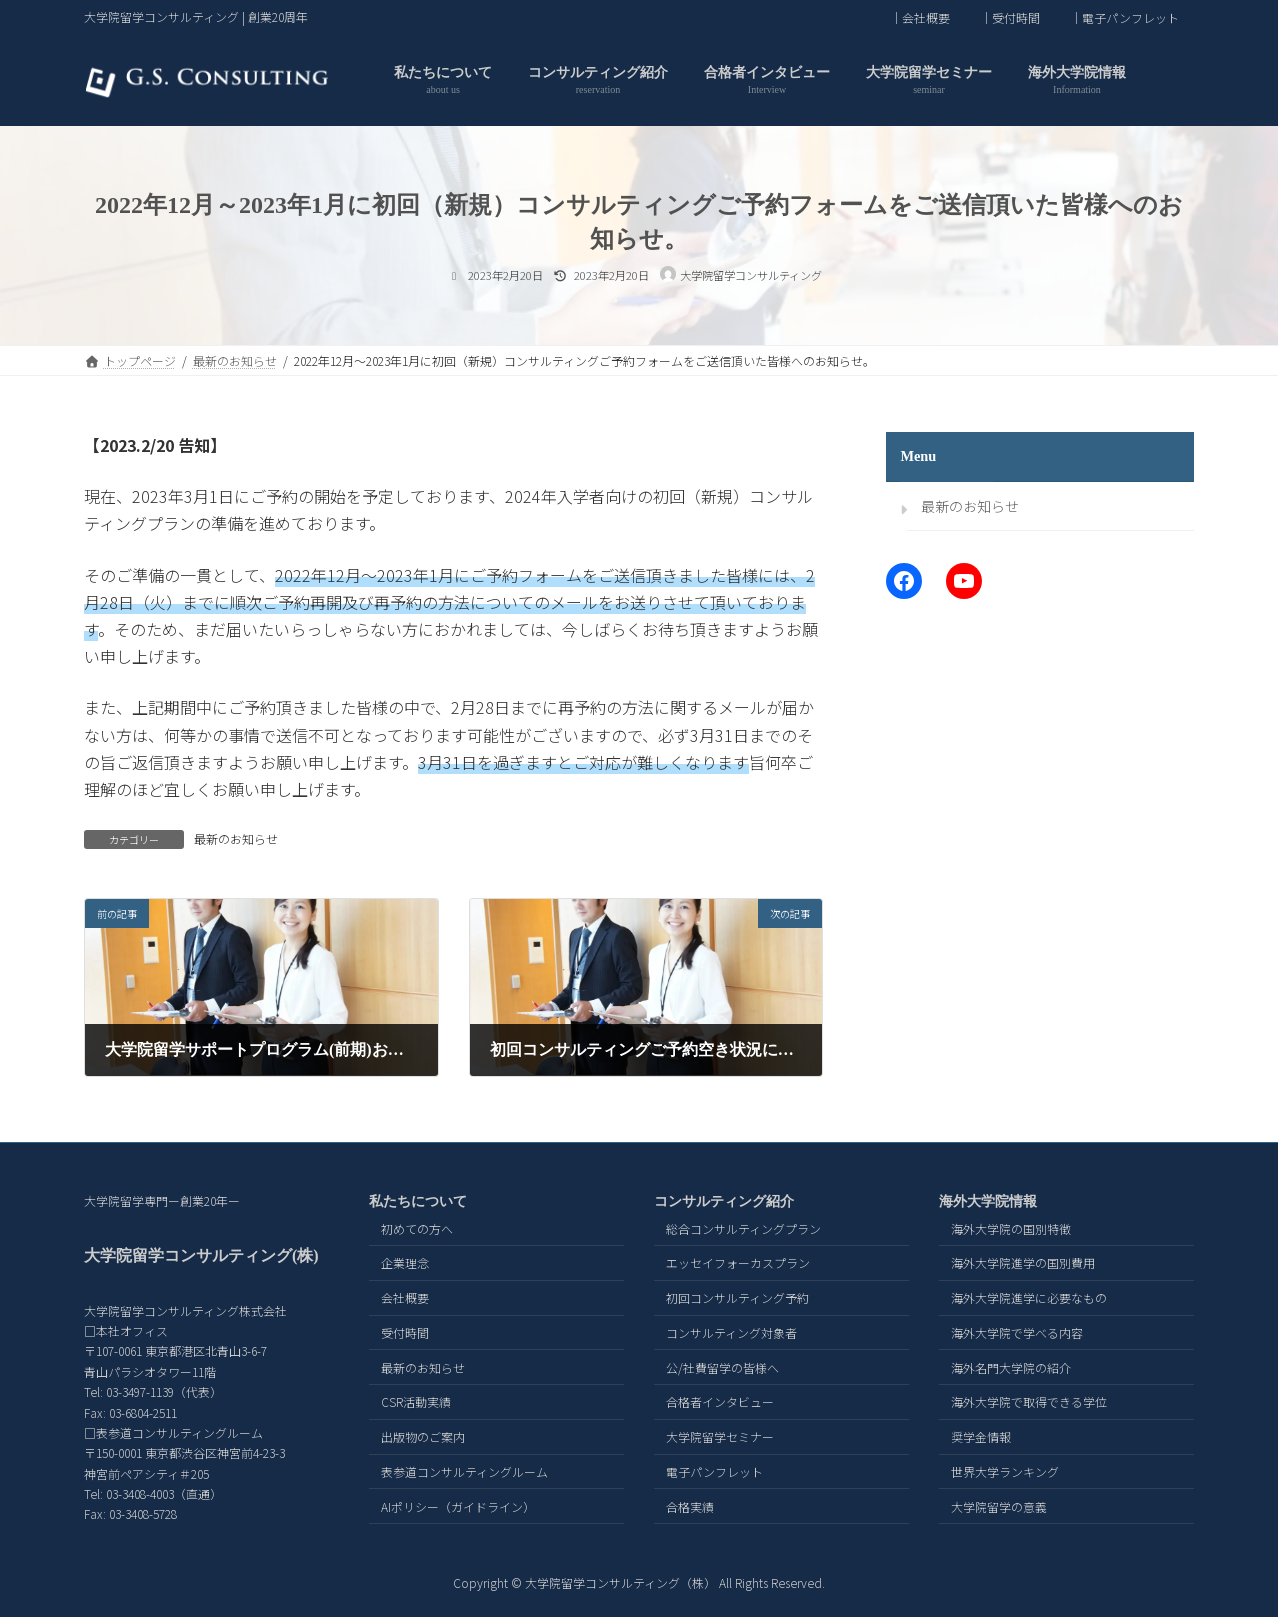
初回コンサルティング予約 (737, 1297)
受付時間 (405, 1331)
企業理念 (405, 1262)
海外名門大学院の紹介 (1011, 1366)
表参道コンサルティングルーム (464, 1471)
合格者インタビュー (720, 1401)
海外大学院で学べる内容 (1017, 1331)
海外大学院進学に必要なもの (1029, 1297)
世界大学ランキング (1005, 1471)
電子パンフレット (714, 1471)
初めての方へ (417, 1227)
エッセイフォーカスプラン (738, 1262)
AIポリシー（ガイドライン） (458, 1505)
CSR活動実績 (416, 1401)
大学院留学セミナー (720, 1436)
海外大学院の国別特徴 (1011, 1227)
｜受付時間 (1010, 17)
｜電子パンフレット (1124, 17)
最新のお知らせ (236, 838)
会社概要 (405, 1297)
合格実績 (690, 1505)
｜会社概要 (920, 17)
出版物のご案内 (423, 1436)
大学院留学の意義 (999, 1505)
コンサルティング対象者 (731, 1331)
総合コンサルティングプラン (743, 1227)
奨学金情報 (981, 1436)
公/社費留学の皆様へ (722, 1366)
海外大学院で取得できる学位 (1029, 1401)
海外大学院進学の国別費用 (1023, 1262)
